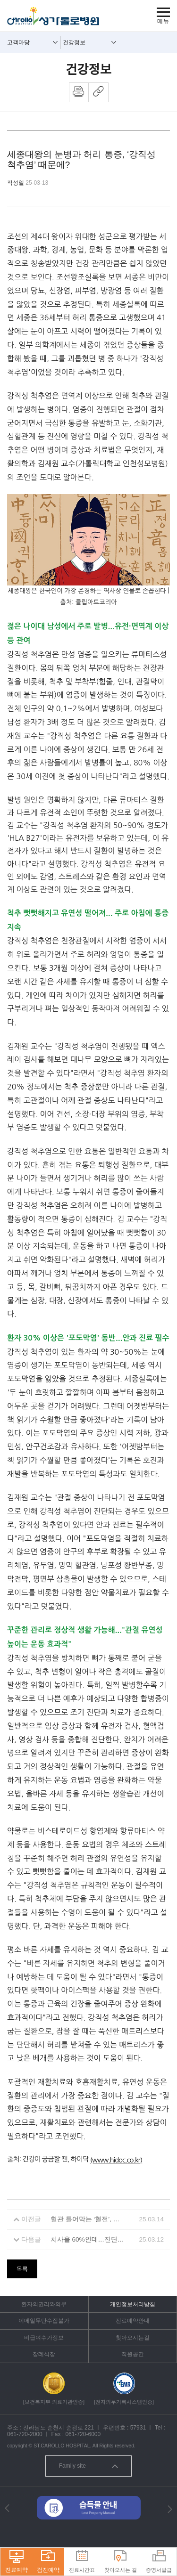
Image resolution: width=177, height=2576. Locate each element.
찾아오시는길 (133, 2337)
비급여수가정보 (44, 2337)
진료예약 (16, 2561)
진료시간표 (82, 2561)
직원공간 (132, 2354)
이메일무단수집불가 (43, 2320)
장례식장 (44, 2354)
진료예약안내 (133, 2320)
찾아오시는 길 (120, 2561)
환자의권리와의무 (44, 2304)
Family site (88, 2465)
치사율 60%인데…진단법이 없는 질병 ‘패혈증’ (88, 2239)
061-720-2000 (24, 2434)
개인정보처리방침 (132, 2304)
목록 (22, 2269)
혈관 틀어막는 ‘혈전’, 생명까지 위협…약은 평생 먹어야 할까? (88, 2219)
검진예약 (48, 2561)
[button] (7, 2508)
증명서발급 (159, 2561)
